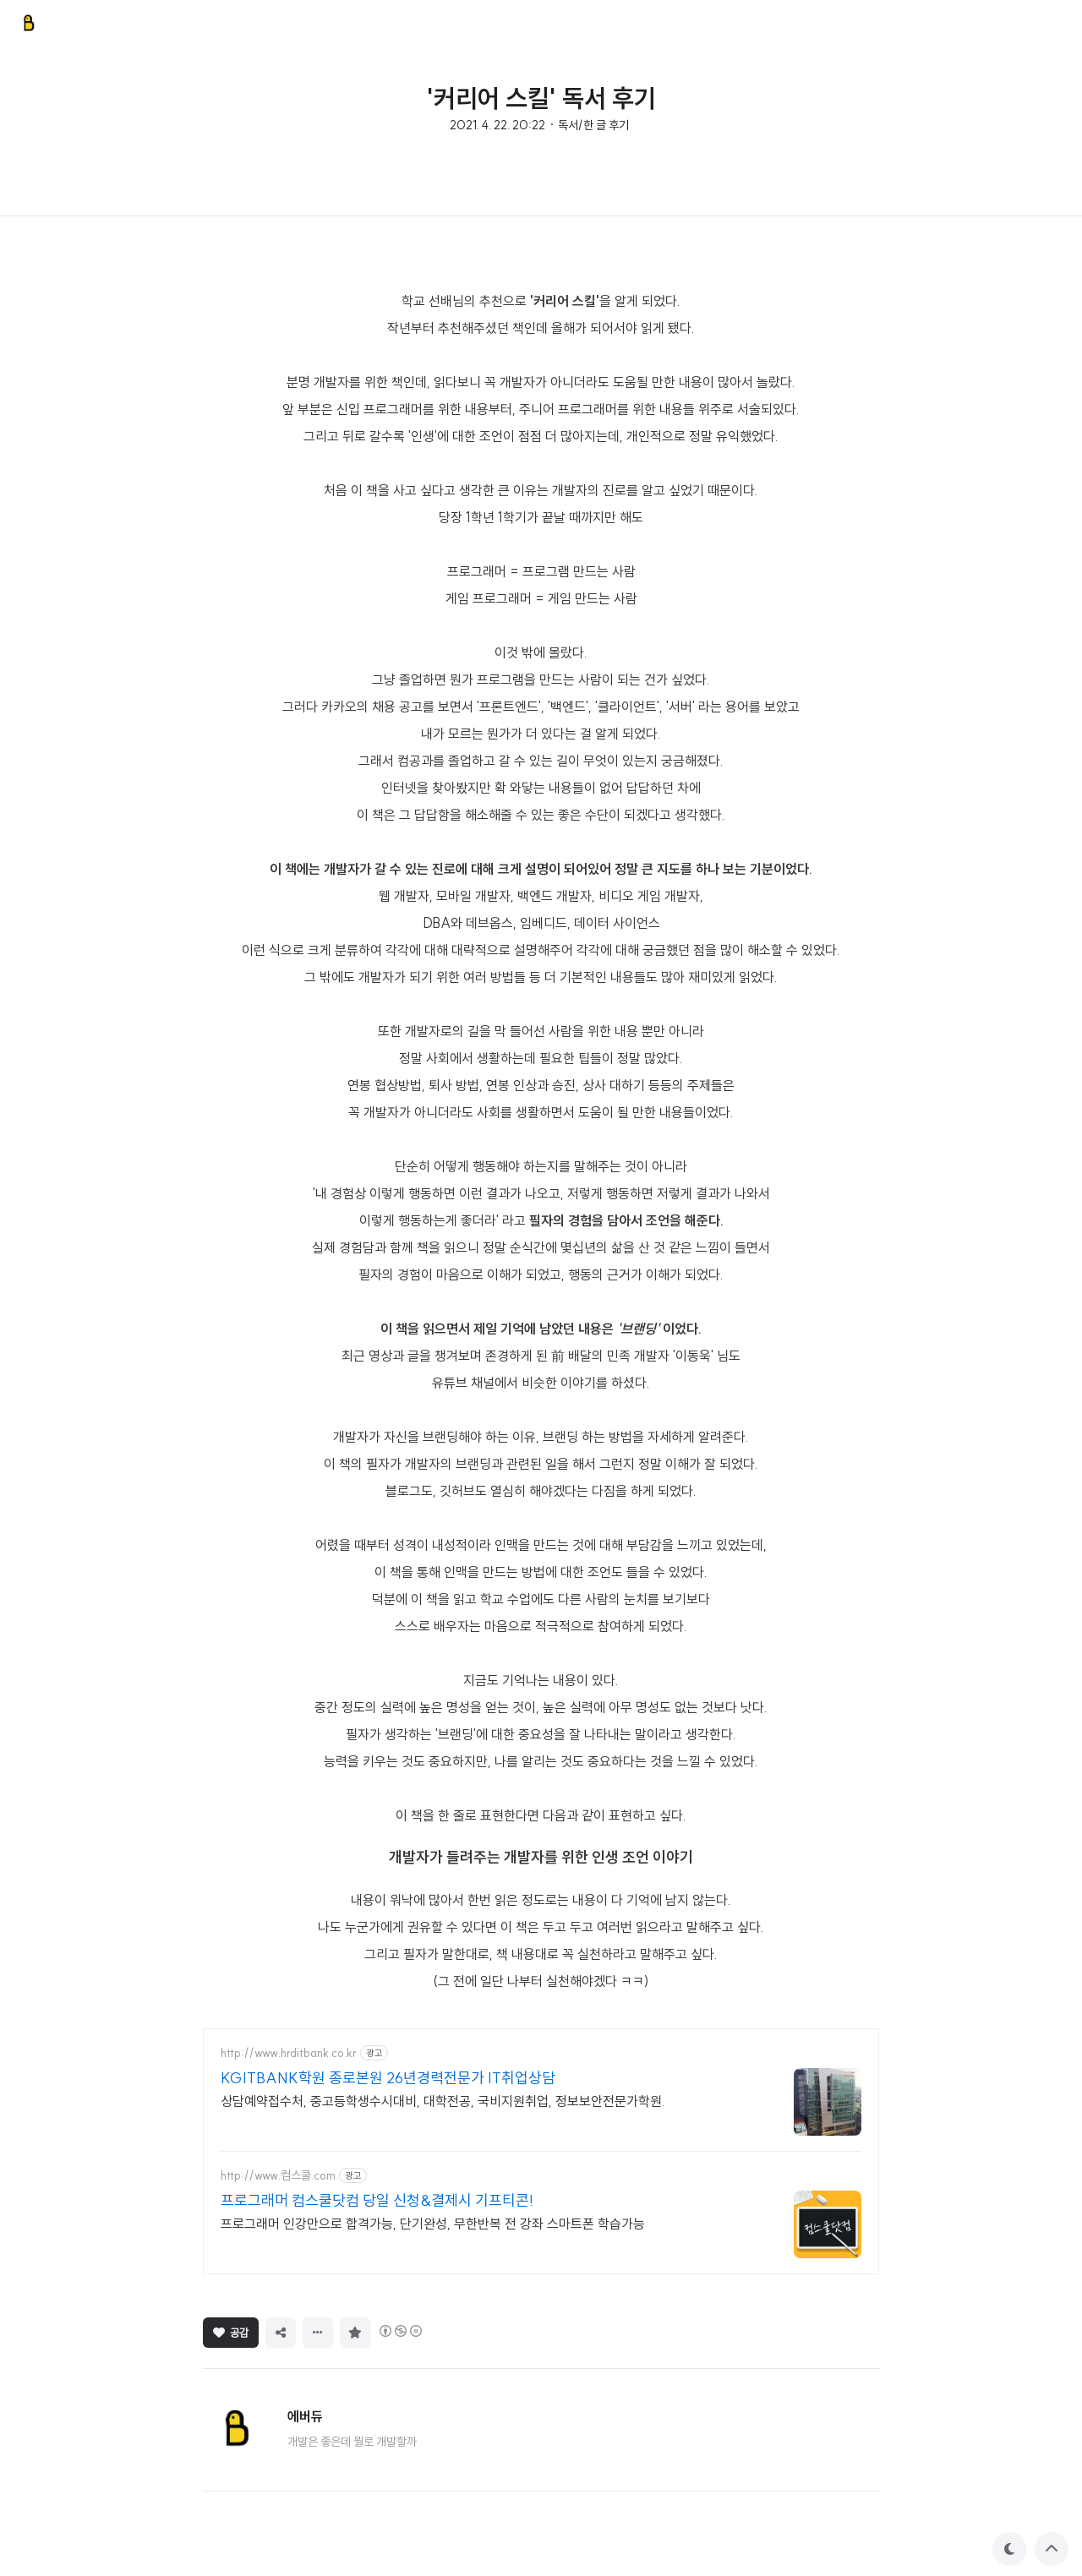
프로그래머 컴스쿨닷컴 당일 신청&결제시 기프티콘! (377, 2200)
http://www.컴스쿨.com (278, 2176)
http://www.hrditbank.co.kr (289, 2053)
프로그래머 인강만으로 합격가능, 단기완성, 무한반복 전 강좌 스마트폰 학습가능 (433, 2223)
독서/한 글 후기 (593, 125)
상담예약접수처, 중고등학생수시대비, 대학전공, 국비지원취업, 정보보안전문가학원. (443, 2101)
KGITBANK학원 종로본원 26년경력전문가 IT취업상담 (388, 2078)
